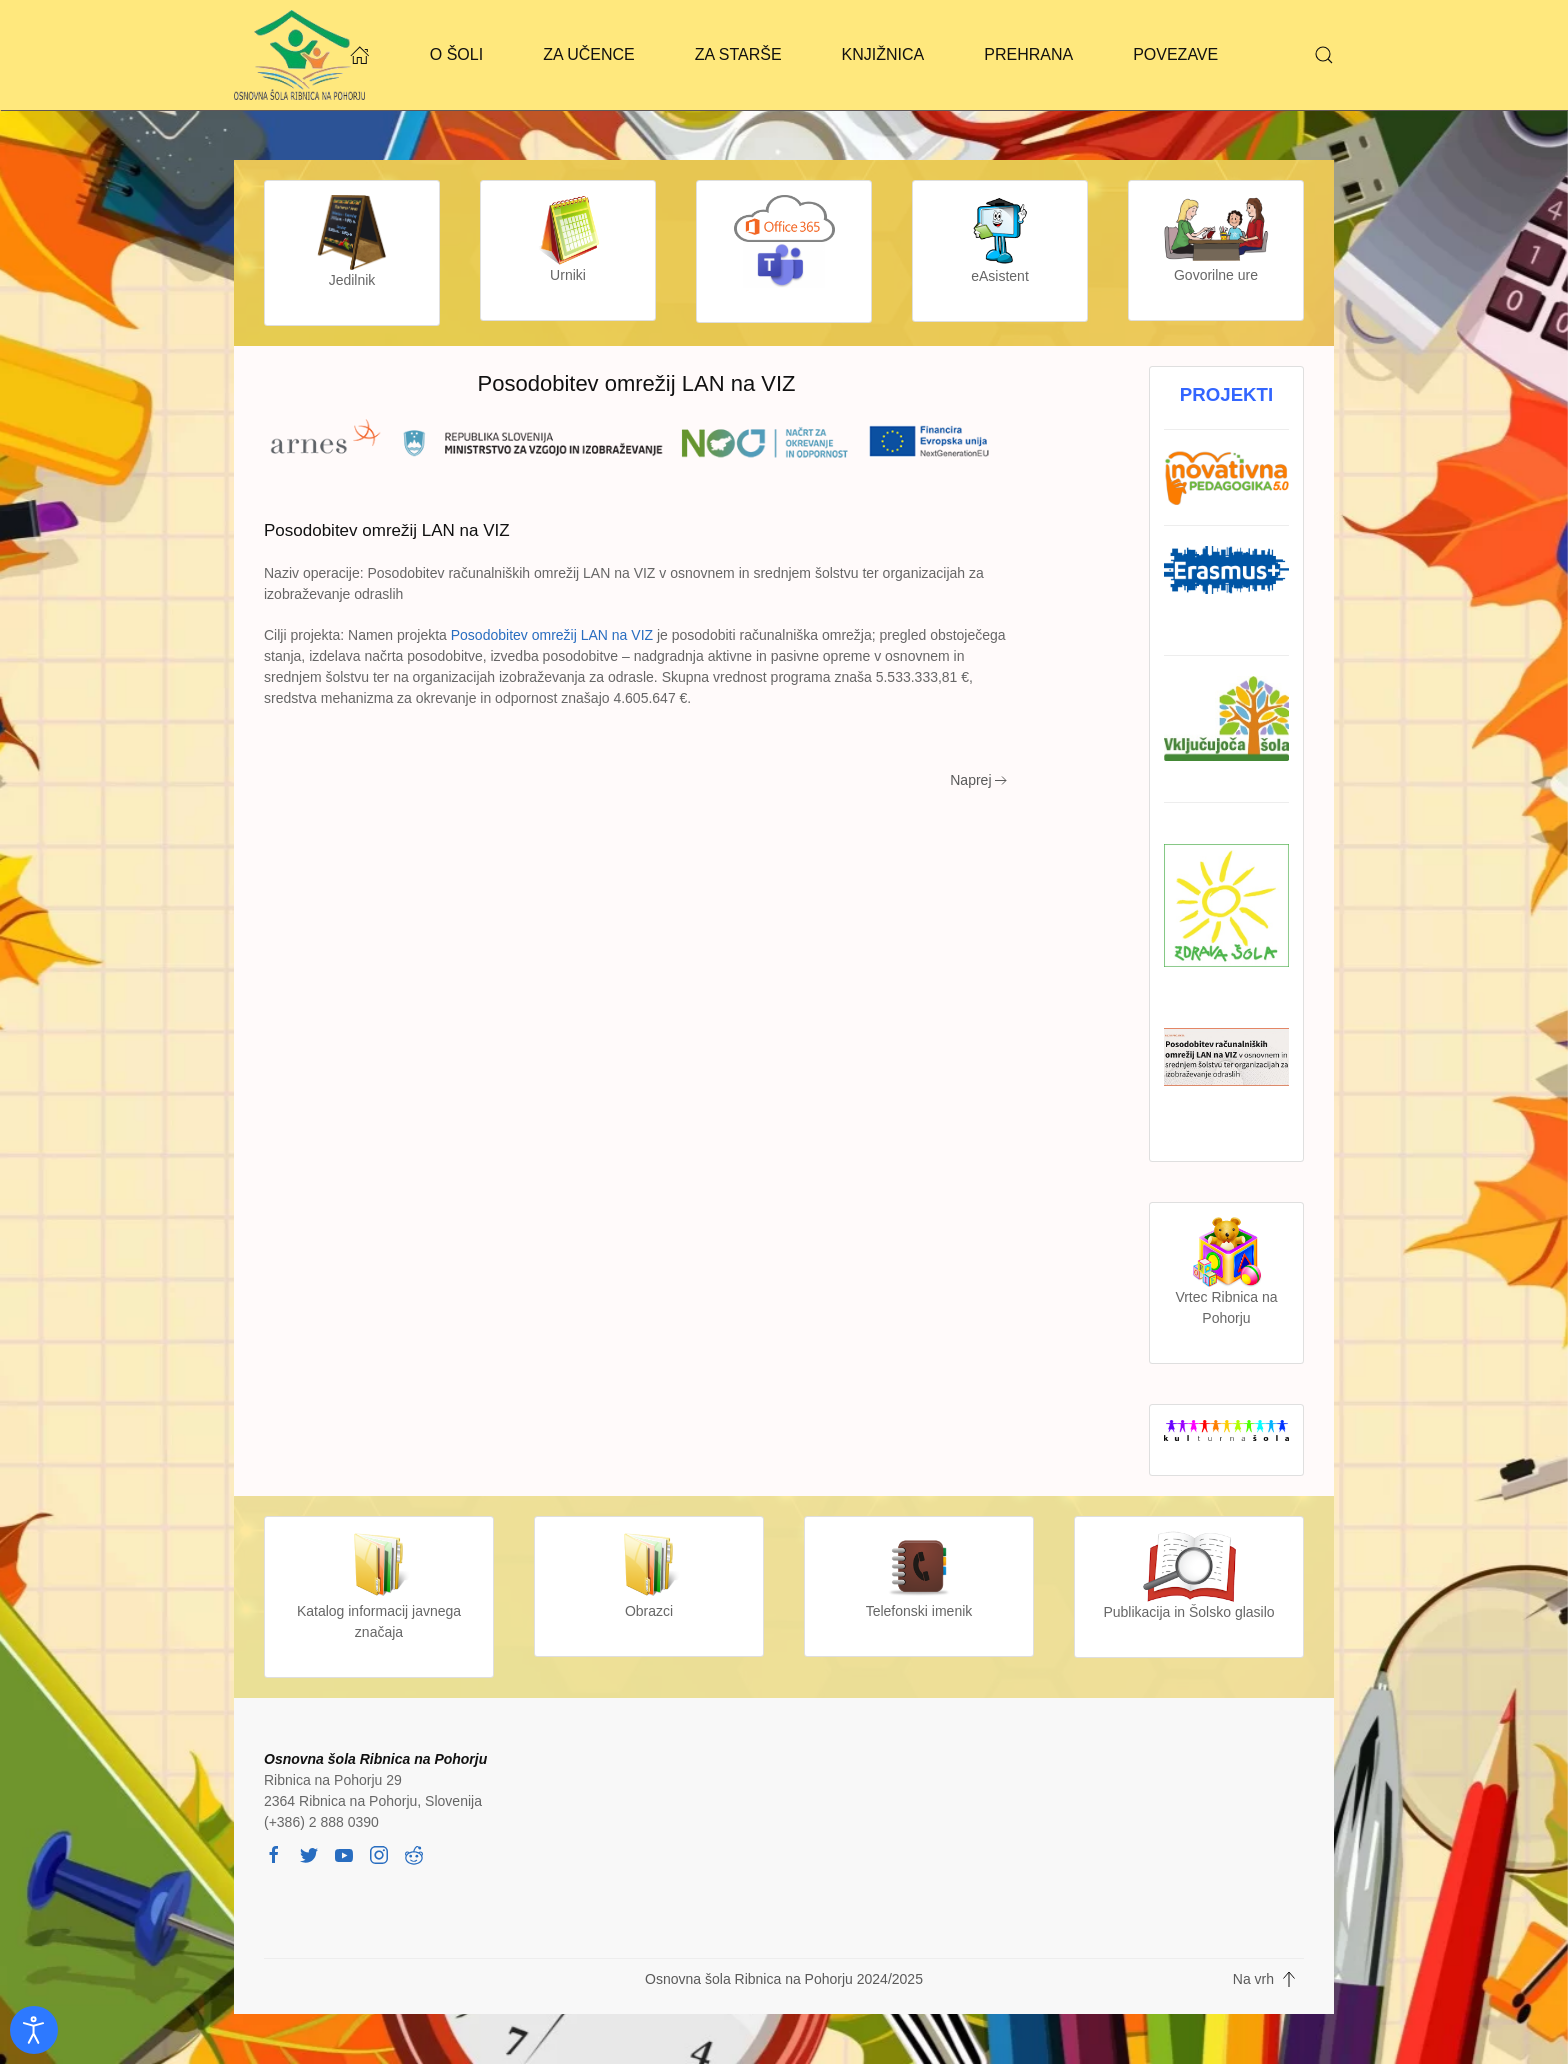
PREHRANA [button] (1028, 54)
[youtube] (344, 1853)
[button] (1324, 55)
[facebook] (274, 1853)
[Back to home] (299, 55)
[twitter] (309, 1853)
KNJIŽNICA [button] (883, 54)
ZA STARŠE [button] (738, 54)
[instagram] (379, 1853)
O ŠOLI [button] (456, 54)
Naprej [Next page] (978, 780)
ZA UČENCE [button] (589, 54)
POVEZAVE (1175, 54)
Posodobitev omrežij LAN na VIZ (552, 635)
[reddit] (414, 1853)
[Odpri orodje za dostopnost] (34, 2030)
